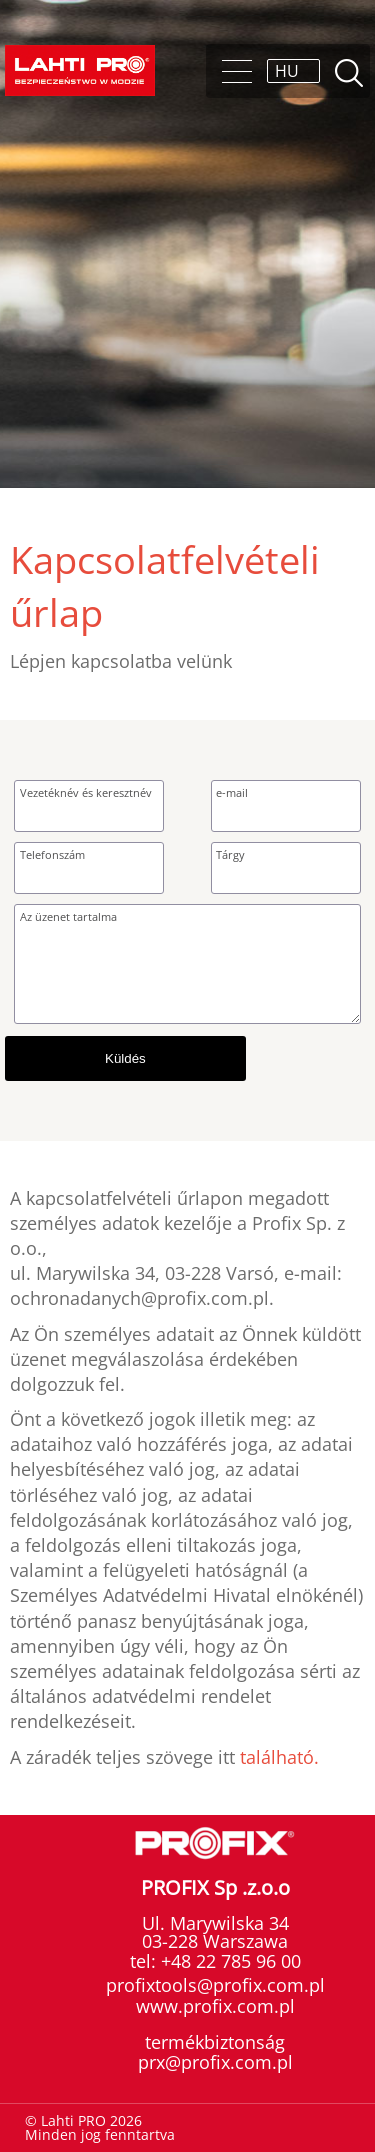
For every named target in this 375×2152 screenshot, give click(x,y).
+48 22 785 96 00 (228, 1961)
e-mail (232, 792)
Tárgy (230, 854)
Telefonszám (52, 854)
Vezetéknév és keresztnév (86, 792)
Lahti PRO (80, 70)
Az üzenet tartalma (68, 916)
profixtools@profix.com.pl (215, 1985)
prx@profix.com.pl (215, 2062)
